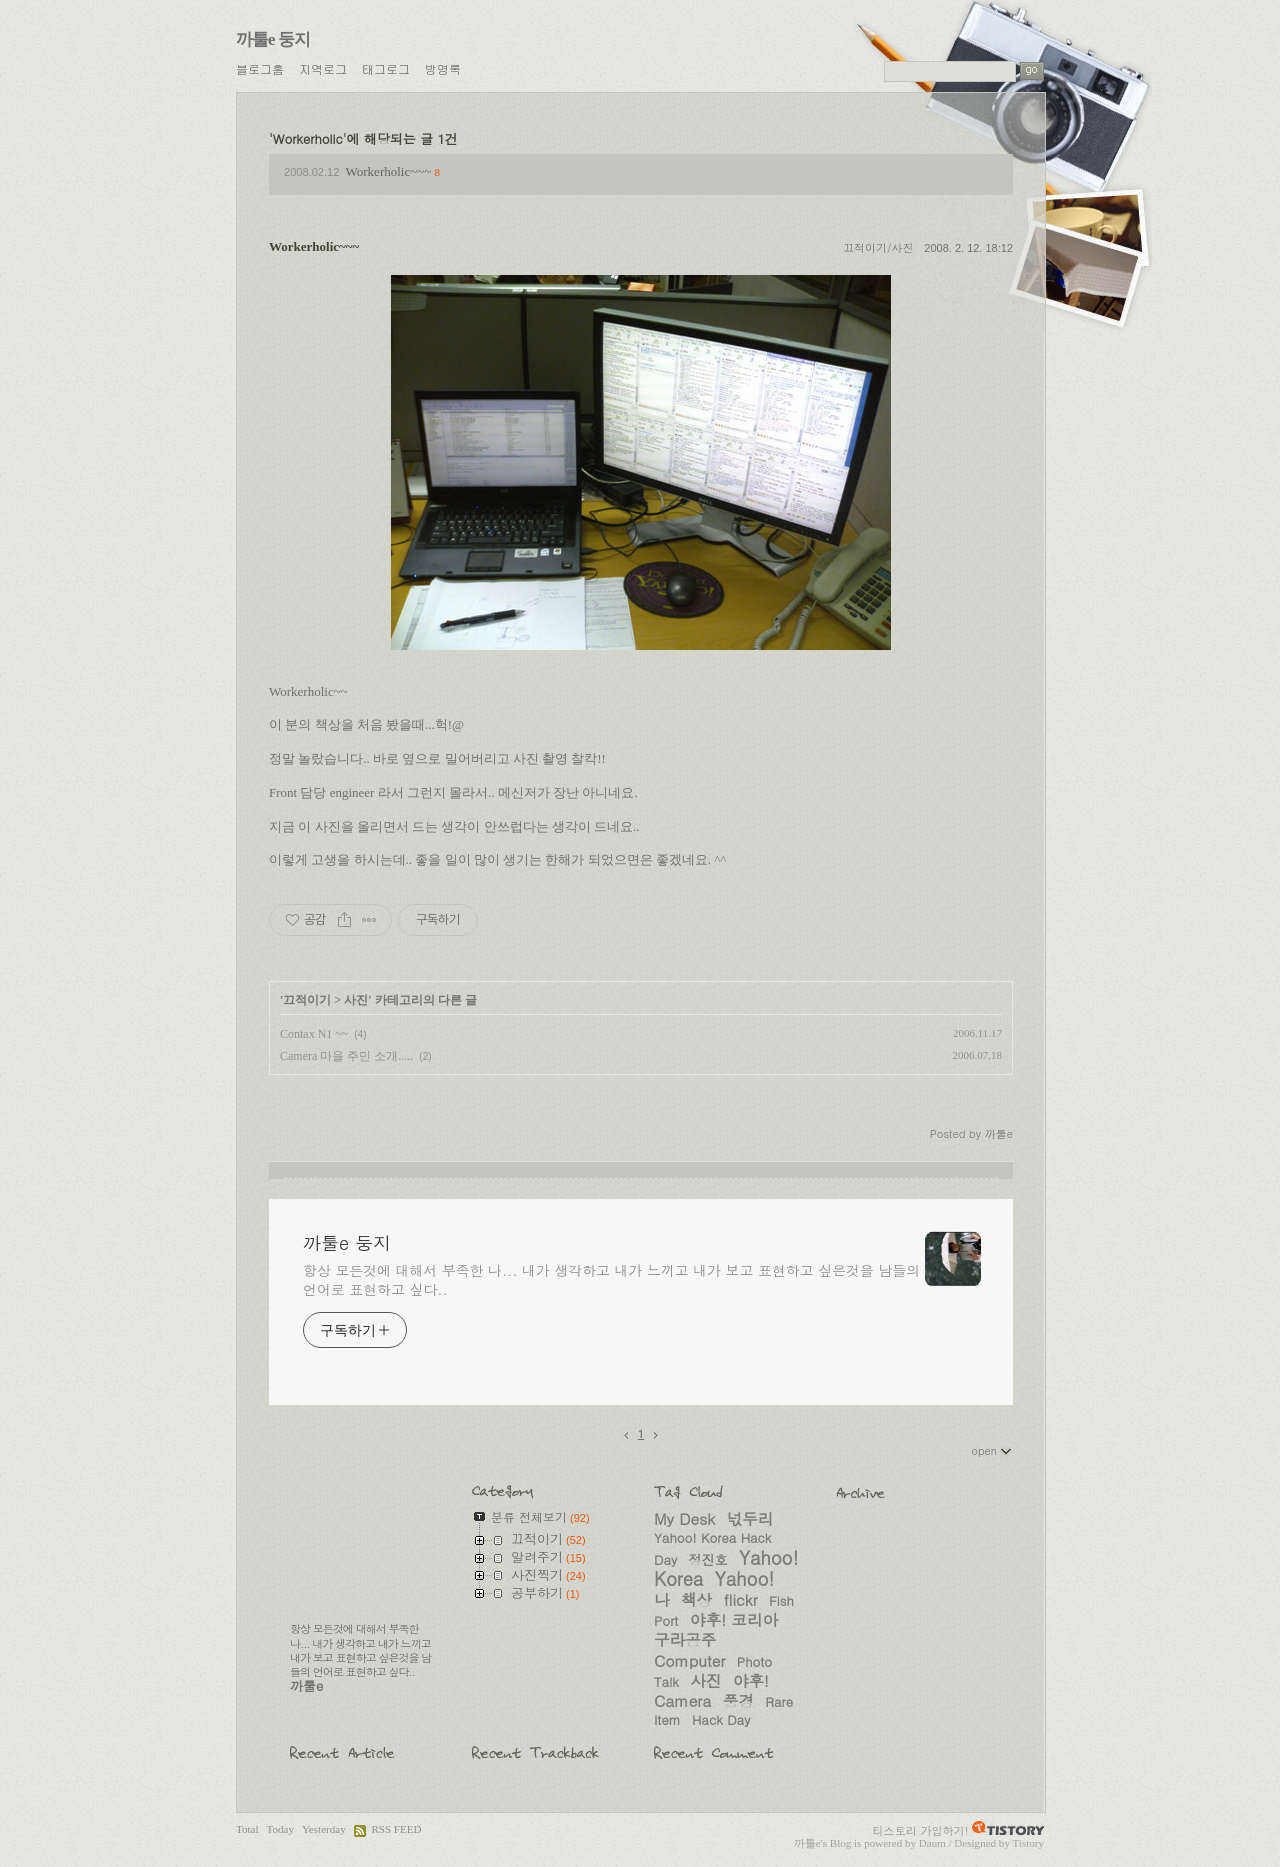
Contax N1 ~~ (314, 1034)
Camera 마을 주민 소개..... (346, 1056)
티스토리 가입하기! (921, 1830)
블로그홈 (260, 68)
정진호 (708, 1559)
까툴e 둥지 (273, 39)
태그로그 (386, 68)
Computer (690, 1660)
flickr (740, 1599)
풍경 (738, 1700)
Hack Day (721, 1719)
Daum (932, 1843)
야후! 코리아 (734, 1619)
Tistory (1028, 1843)
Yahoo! (745, 1578)
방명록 (443, 68)
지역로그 (323, 68)
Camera (682, 1700)
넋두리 (750, 1518)
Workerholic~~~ (389, 171)
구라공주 (685, 1639)
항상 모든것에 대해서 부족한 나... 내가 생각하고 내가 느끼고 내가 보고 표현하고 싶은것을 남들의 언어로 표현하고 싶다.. (611, 1279)
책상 (696, 1599)
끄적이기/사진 (878, 247)
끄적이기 (307, 1000)
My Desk (684, 1518)
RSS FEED (396, 1829)
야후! (751, 1680)
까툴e (807, 1843)
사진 (356, 1000)
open (992, 1450)
